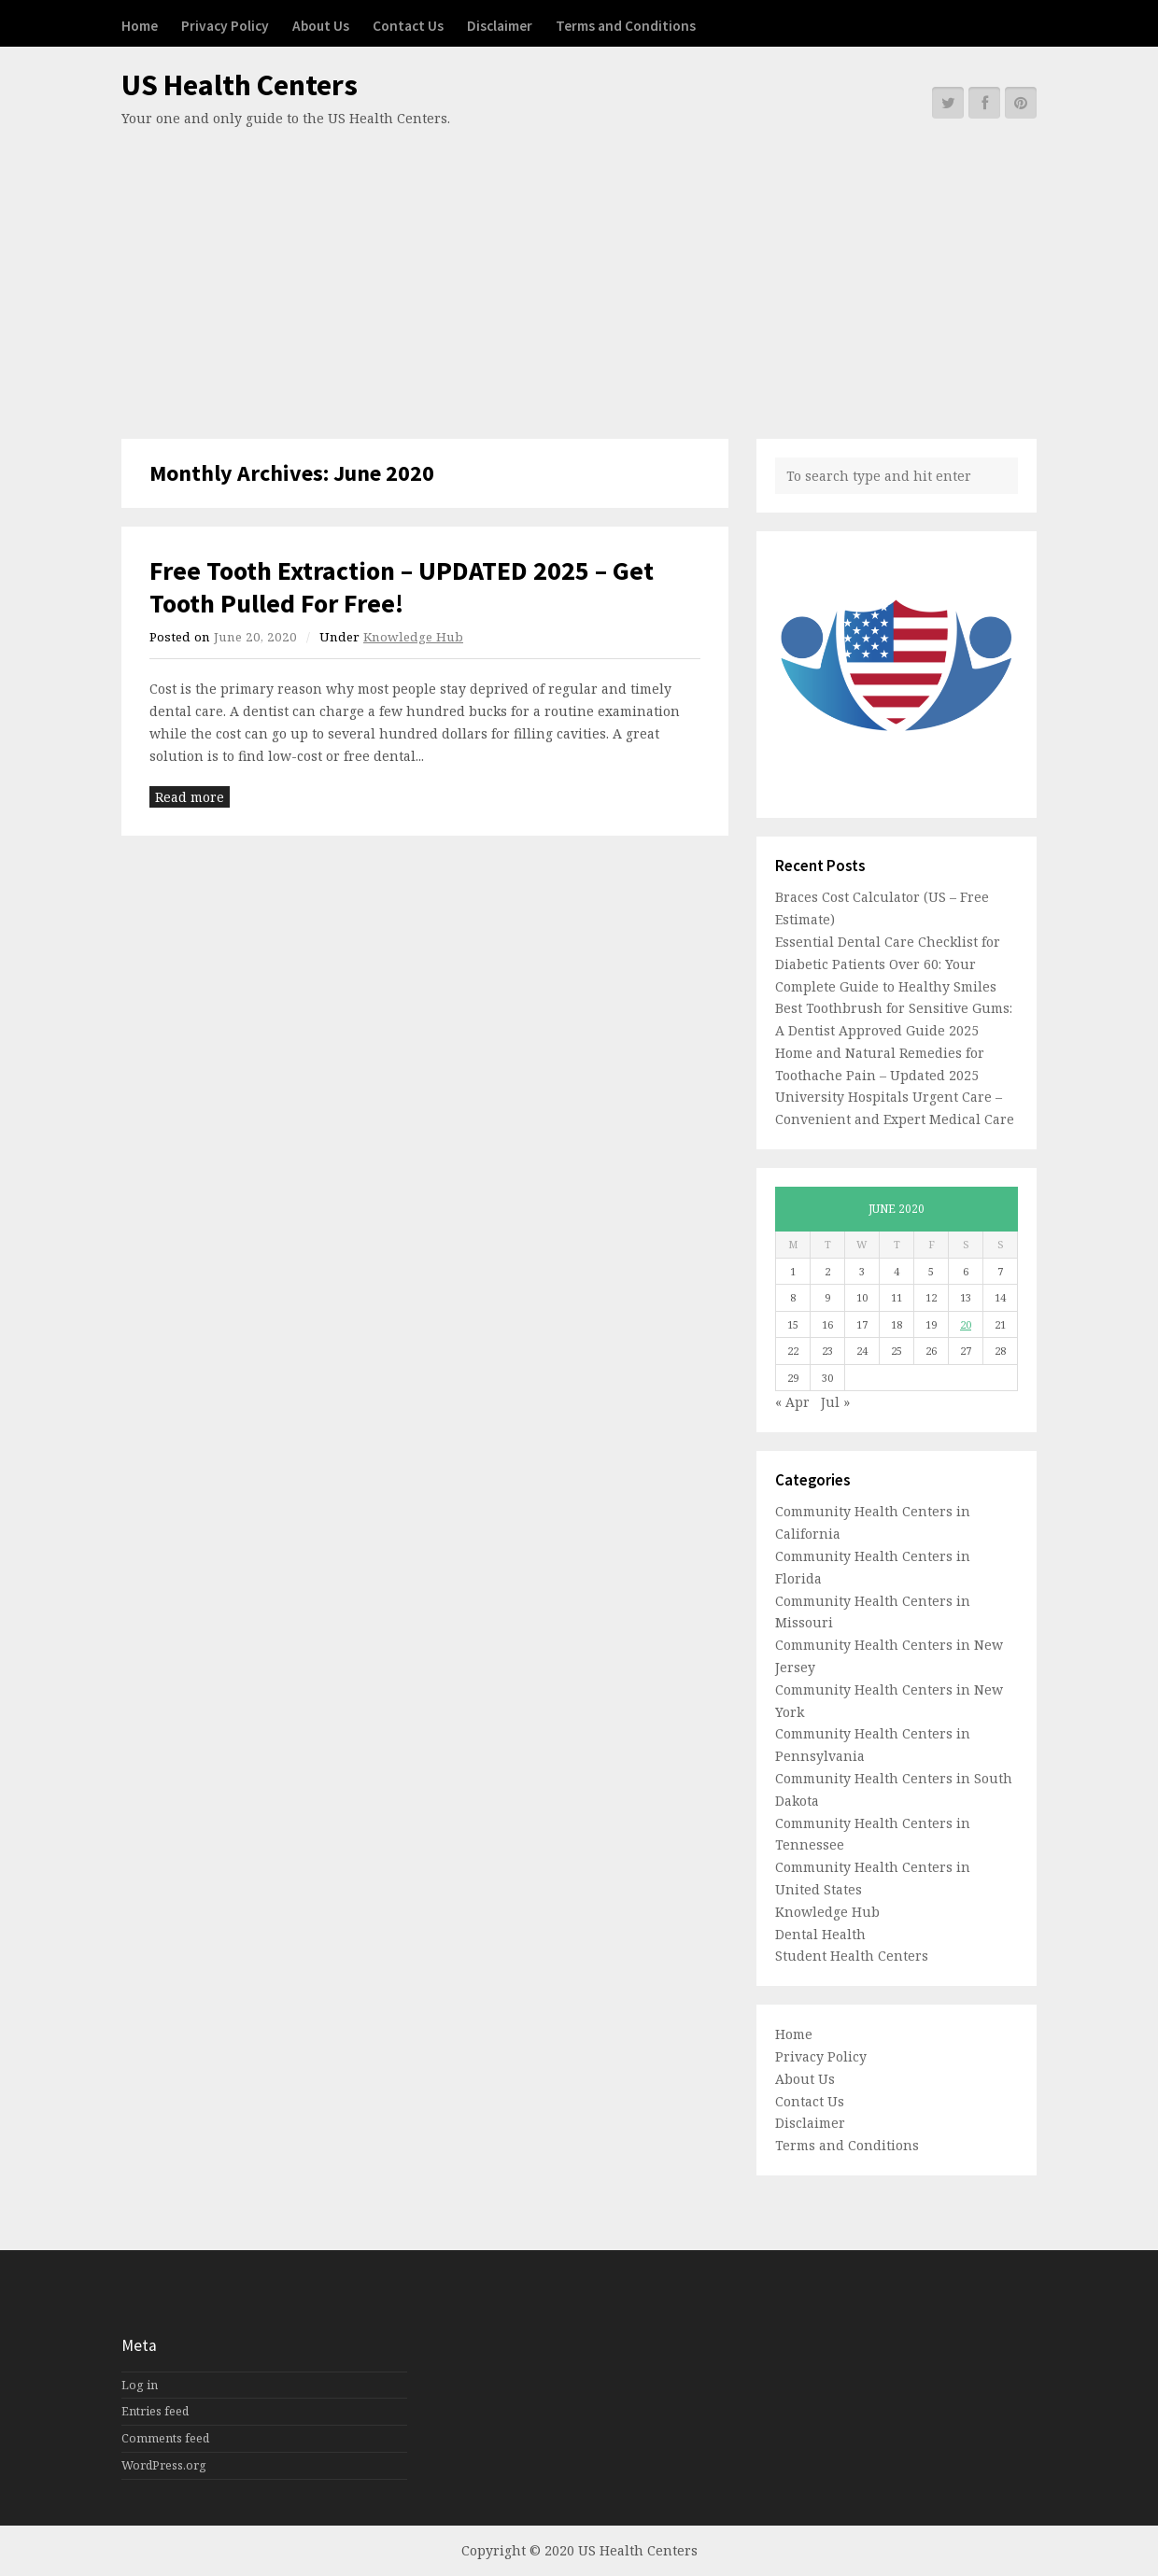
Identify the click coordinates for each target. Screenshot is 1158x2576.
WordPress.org (163, 2465)
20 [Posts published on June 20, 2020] (965, 1324)
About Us (320, 26)
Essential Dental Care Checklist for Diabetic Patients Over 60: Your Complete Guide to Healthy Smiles (887, 964)
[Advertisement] (579, 270)
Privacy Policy (225, 26)
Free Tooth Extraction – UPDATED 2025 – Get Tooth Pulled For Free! (401, 587)
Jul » (835, 1402)
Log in (139, 2385)
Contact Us (408, 26)
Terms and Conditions (626, 26)
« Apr (792, 1402)
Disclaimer (499, 26)
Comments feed (165, 2438)
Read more (189, 797)
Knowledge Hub (413, 636)
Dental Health (820, 1934)
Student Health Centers (851, 1955)
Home (139, 26)
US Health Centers (239, 85)
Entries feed (155, 2411)
